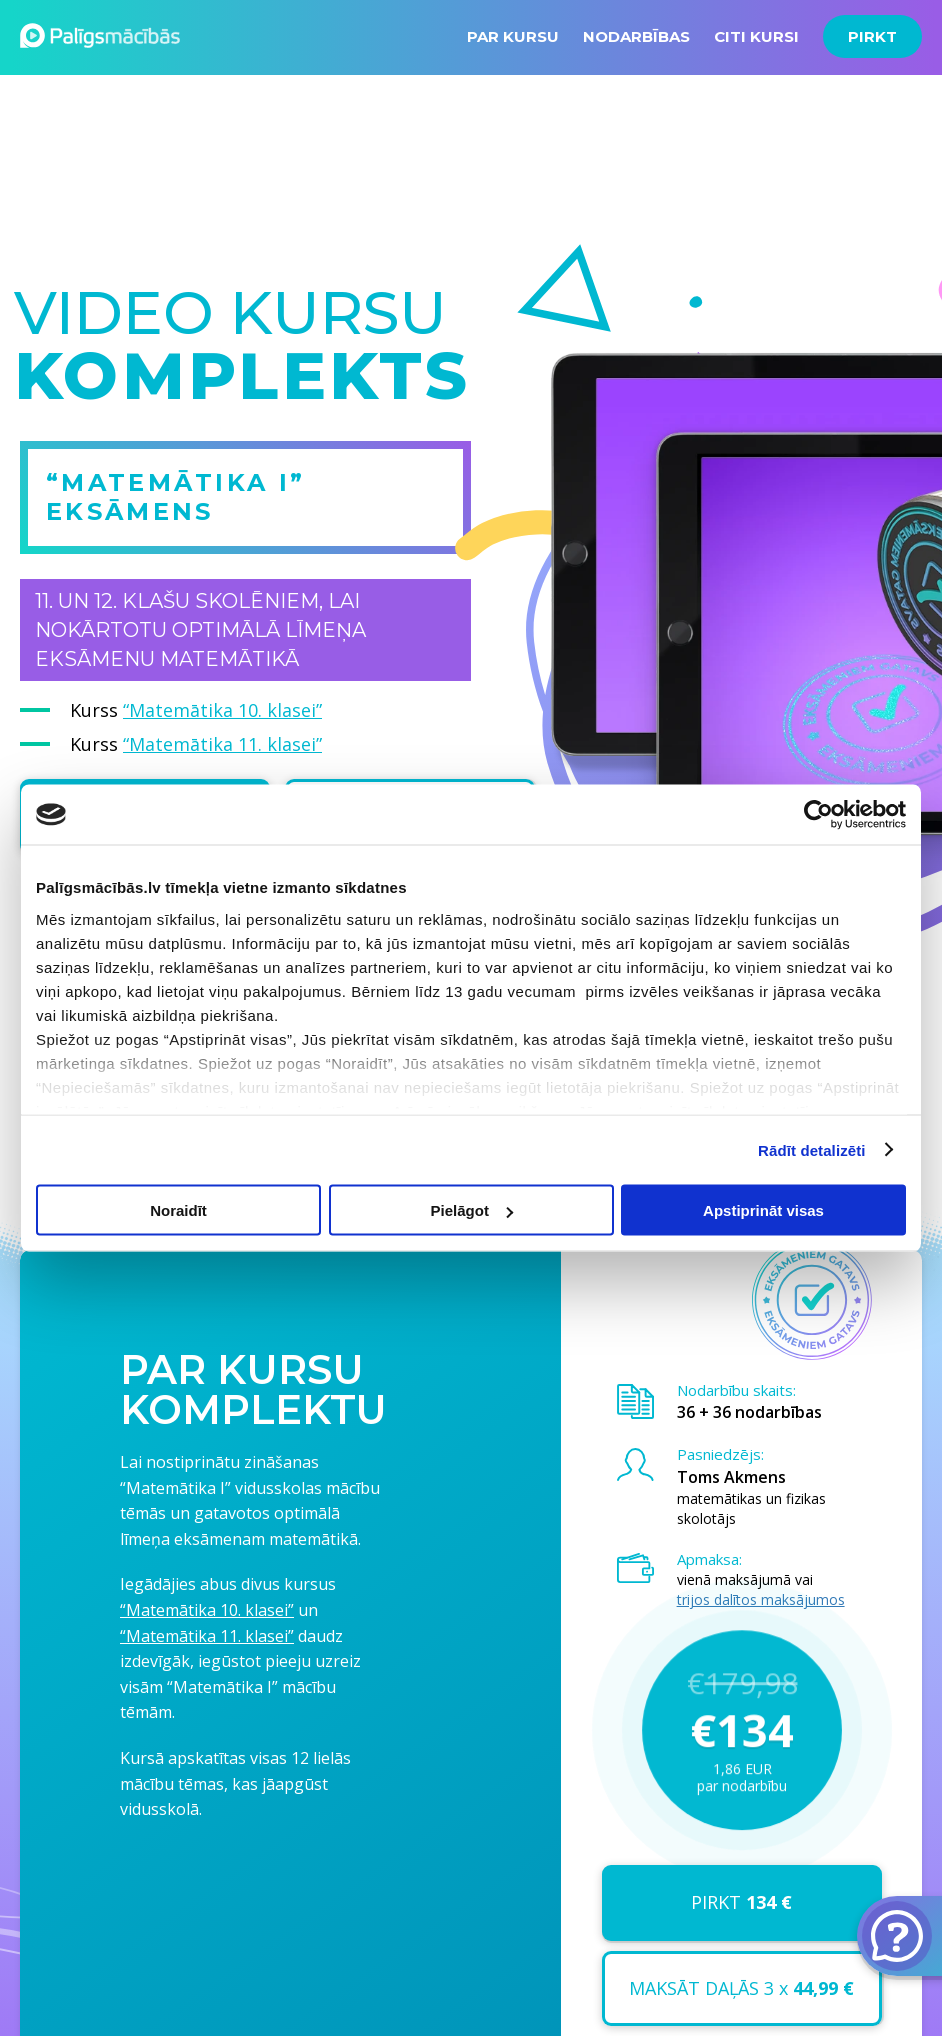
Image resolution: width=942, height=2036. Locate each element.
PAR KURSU (513, 36)
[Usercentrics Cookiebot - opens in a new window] (818, 815)
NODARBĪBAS (636, 36)
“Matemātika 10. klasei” (222, 710)
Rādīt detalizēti (811, 1149)
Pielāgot (472, 1210)
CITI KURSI (756, 36)
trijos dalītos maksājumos (761, 1599)
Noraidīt (178, 1210)
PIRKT (872, 36)
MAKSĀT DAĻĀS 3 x (741, 1988)
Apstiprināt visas (763, 1210)
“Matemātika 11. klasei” (222, 744)
